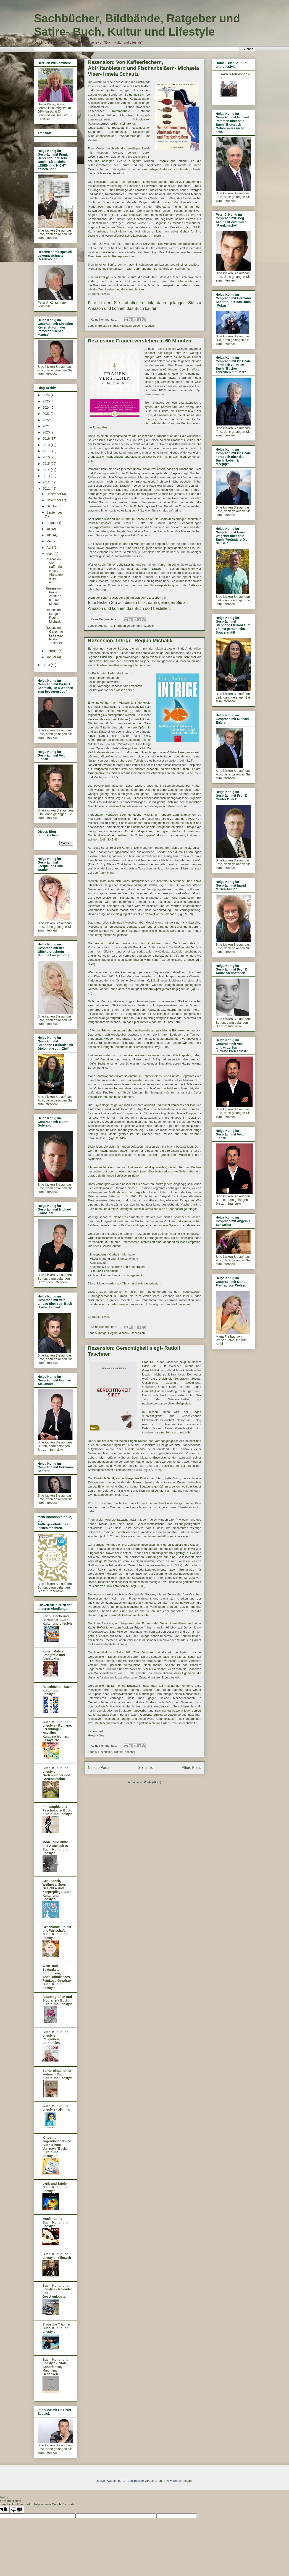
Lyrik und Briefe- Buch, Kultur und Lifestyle (55, 2187)
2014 (47, 470)
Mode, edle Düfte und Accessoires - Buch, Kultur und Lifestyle (56, 1847)
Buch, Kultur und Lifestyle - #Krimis (56, 2107)
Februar (52, 651)
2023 (47, 413)
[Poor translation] (16, 2509)
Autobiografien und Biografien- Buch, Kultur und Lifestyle (57, 2000)
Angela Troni (106, 625)
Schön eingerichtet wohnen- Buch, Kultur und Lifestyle (57, 2074)
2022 (47, 420)
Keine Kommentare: (104, 319)
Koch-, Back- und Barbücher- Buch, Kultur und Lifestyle (57, 1619)
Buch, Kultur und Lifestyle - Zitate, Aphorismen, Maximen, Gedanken (55, 2367)
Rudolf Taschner (124, 1752)
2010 (47, 665)
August (51, 523)
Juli (49, 529)
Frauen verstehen (128, 625)
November (54, 500)
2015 (47, 463)
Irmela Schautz (108, 325)
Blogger (187, 2480)
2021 (47, 426)
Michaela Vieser (130, 325)
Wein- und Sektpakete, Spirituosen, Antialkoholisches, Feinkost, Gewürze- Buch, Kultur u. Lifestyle (57, 1977)
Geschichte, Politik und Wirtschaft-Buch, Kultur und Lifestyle (56, 1932)
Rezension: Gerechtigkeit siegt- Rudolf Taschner (54, 635)
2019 (47, 438)
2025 (47, 401)
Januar (51, 657)
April (50, 547)
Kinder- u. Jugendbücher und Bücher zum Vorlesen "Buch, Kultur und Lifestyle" (56, 2147)
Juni (49, 535)
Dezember (54, 494)
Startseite (145, 1768)
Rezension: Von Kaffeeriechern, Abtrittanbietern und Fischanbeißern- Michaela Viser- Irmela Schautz (143, 68)
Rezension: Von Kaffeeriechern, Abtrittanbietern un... (54, 570)
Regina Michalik (118, 1333)
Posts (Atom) (152, 1782)
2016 (47, 457)
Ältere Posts (191, 1768)
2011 (47, 488)
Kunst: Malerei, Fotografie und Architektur (53, 1654)
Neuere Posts (98, 1768)
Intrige (102, 1333)
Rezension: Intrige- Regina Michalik (130, 640)
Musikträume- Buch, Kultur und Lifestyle (55, 2222)
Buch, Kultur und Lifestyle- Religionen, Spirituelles (55, 2037)
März (50, 554)
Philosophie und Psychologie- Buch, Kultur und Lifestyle (57, 1810)
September (54, 512)
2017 (47, 451)
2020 (47, 432)
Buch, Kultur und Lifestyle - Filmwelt (56, 2256)
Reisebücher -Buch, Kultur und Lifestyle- (57, 1690)
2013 (47, 476)
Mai (49, 541)
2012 (47, 482)
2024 (47, 407)
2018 (47, 445)
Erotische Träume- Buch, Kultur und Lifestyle (56, 2328)
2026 (47, 395)
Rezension (149, 325)
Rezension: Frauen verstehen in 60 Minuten (140, 341)
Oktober (52, 506)
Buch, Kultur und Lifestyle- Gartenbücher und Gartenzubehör (56, 1773)
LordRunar (157, 2480)
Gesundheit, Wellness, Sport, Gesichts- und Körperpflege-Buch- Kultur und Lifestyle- (57, 1890)
